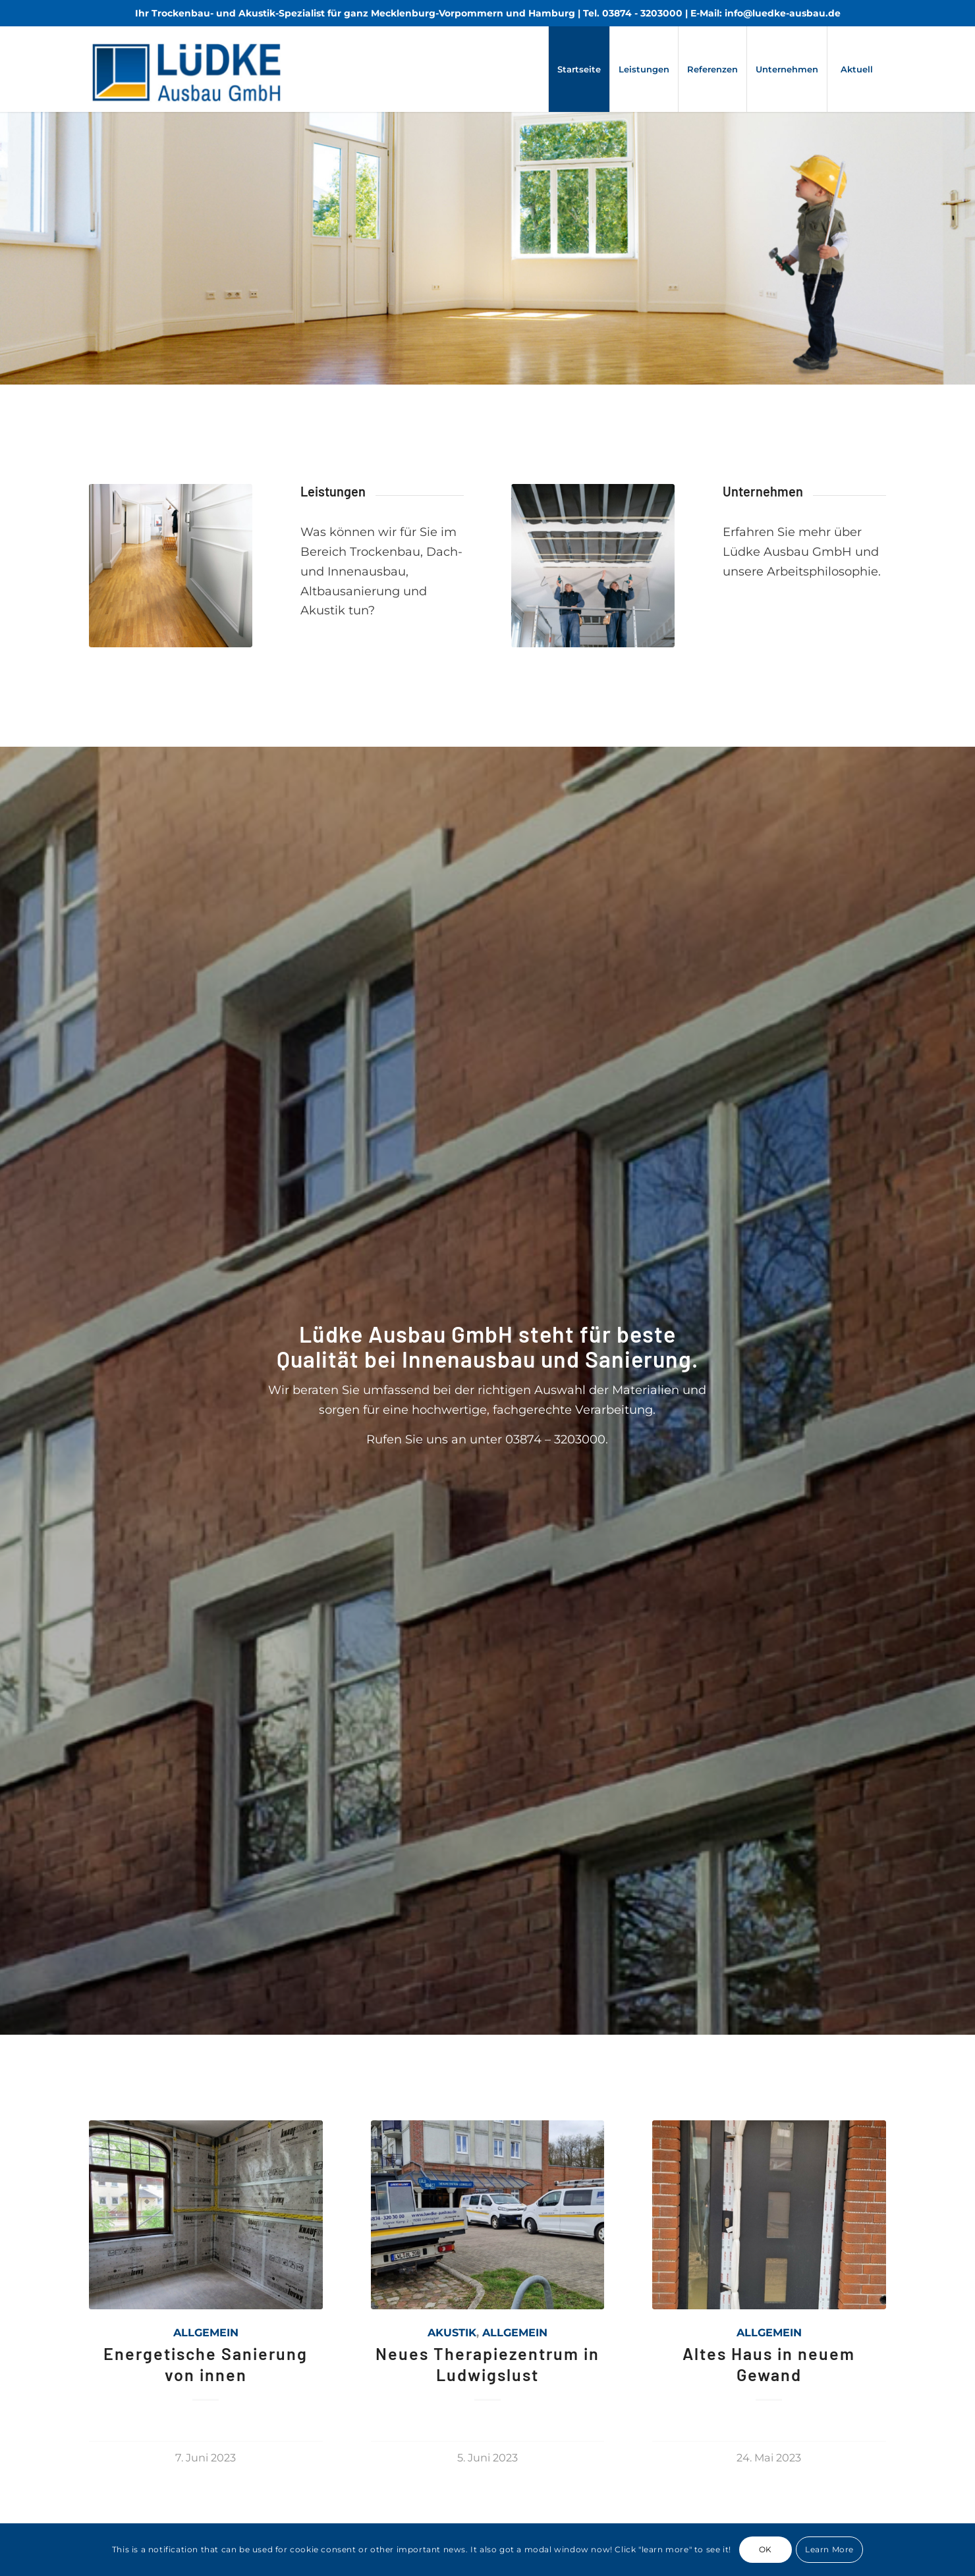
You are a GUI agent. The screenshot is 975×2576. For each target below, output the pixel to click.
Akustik (452, 2332)
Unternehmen (763, 491)
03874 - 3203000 (642, 13)
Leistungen (333, 491)
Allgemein (205, 2332)
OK (765, 2549)
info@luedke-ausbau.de (783, 13)
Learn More (829, 2549)
